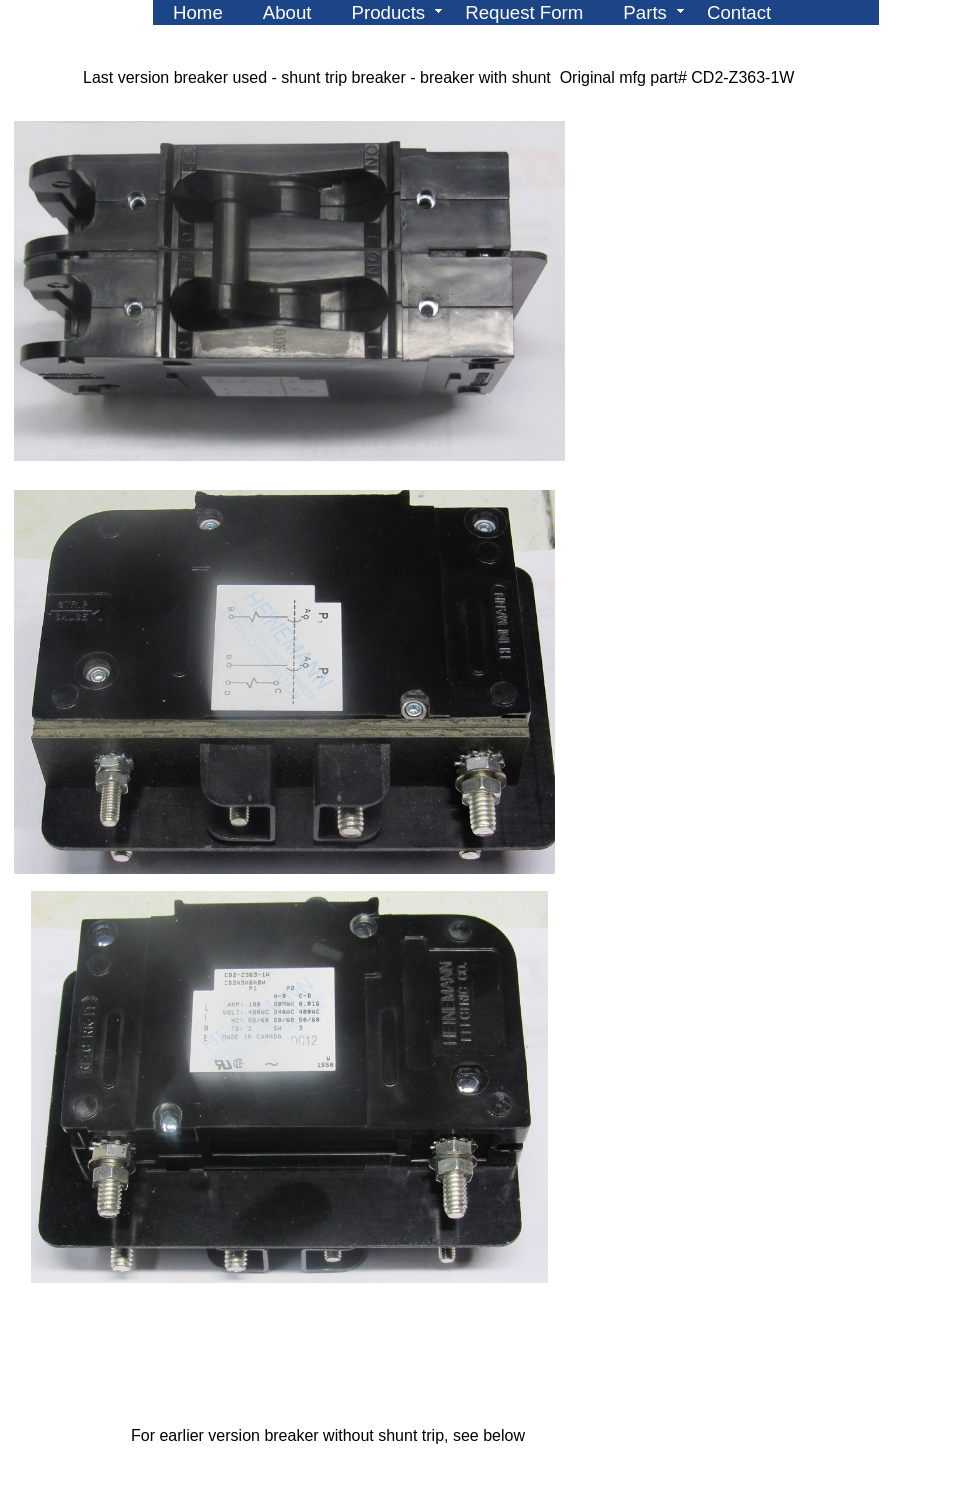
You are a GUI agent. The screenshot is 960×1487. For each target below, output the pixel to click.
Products (389, 12)
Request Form (524, 12)
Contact (739, 12)
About (287, 12)
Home (198, 12)
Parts (645, 12)
